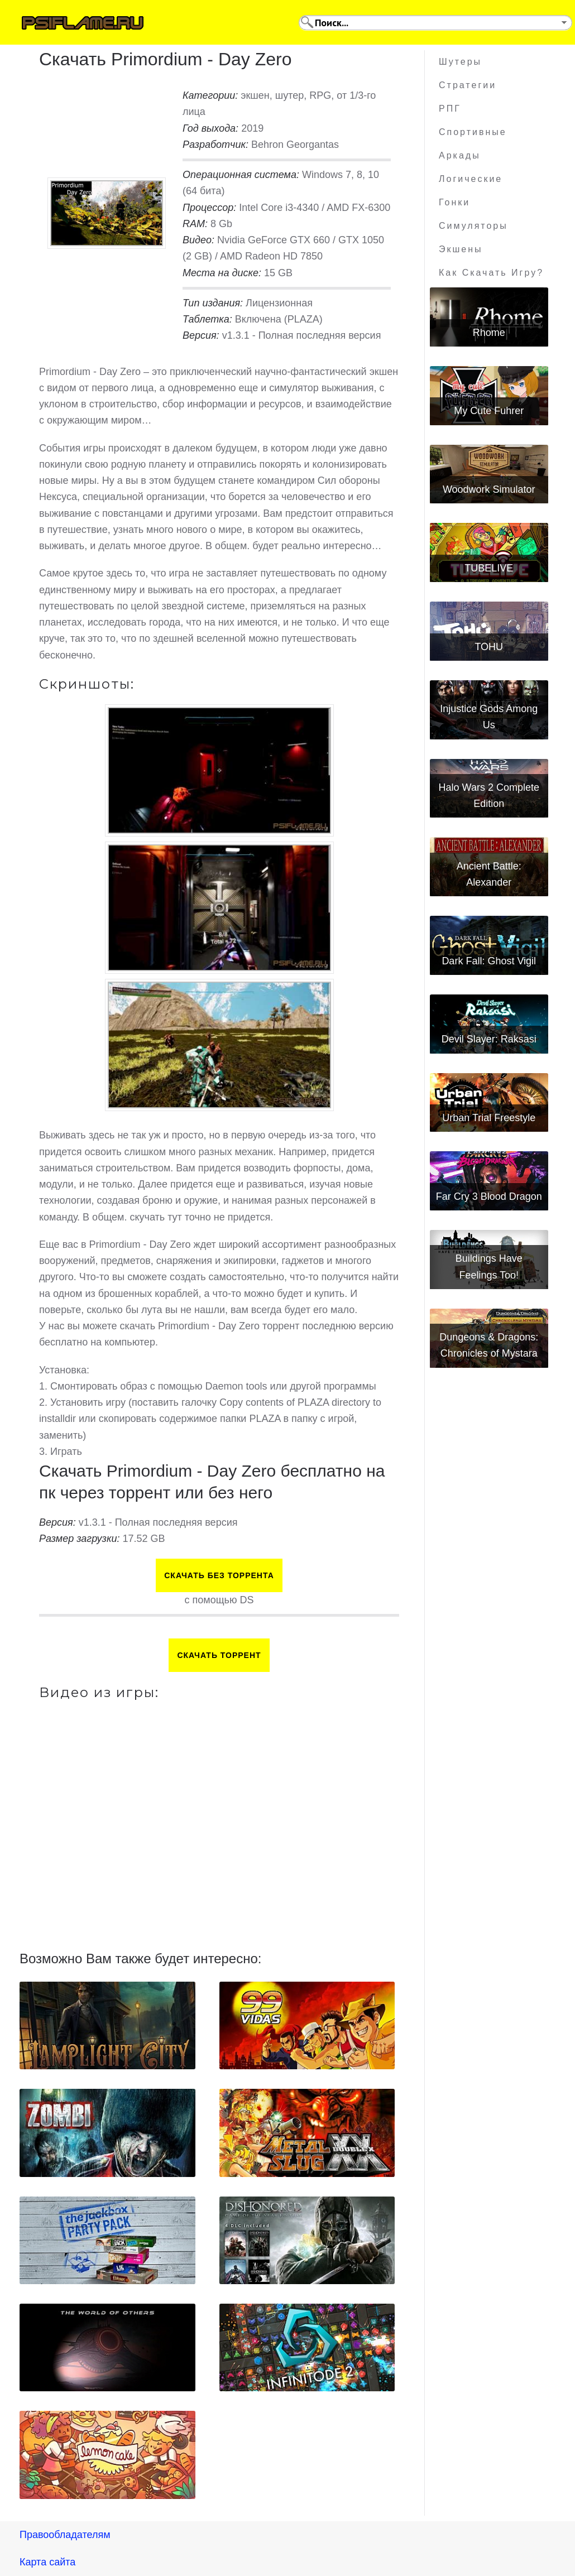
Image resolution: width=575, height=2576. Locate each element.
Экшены (461, 249)
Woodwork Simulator (489, 489)
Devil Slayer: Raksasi (489, 1039)
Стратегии (467, 85)
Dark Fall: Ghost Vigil (489, 961)
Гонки (454, 202)
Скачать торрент (219, 1655)
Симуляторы (473, 225)
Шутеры (460, 61)
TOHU (489, 646)
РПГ (450, 108)
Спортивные (473, 132)
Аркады (460, 155)
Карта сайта (47, 2562)
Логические (470, 179)
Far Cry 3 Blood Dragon (489, 1196)
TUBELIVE (488, 568)
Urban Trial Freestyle (488, 1117)
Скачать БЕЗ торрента (219, 1575)
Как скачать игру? (491, 272)
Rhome (489, 332)
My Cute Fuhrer (489, 410)
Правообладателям (65, 2534)
